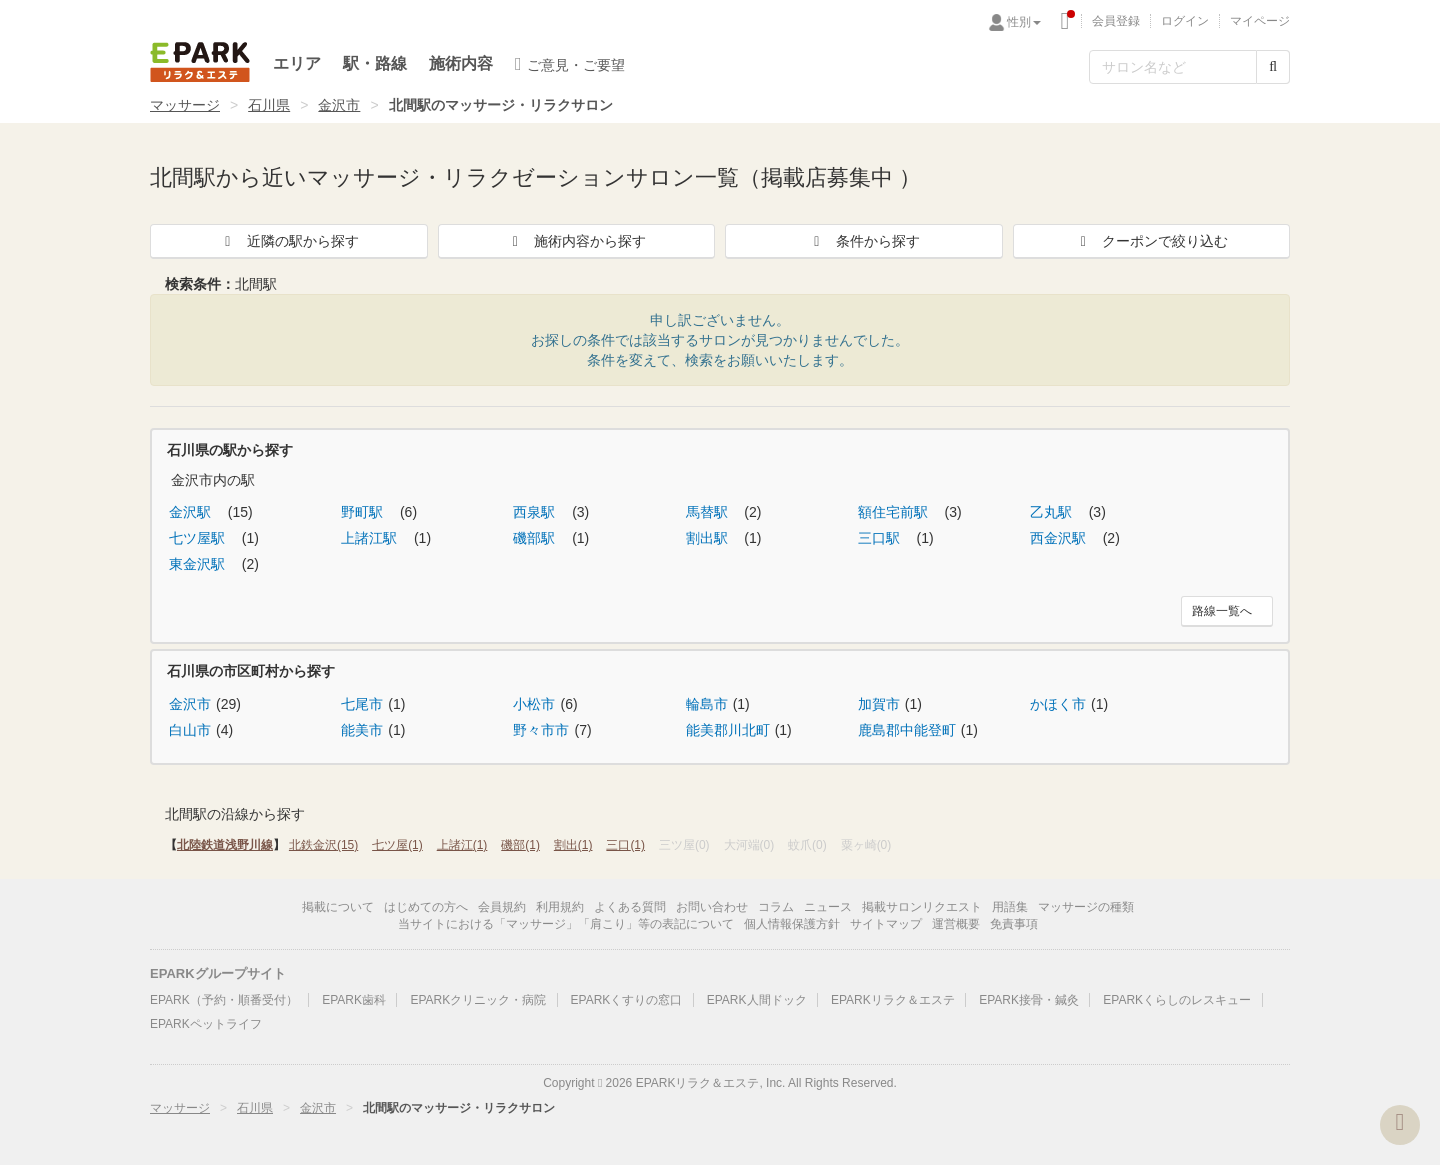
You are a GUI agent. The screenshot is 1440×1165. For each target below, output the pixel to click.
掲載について (338, 907)
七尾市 (362, 704)
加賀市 (879, 704)
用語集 (1010, 907)
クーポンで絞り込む (1151, 241)
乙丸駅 (1053, 512)
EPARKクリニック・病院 (478, 1000)
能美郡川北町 (728, 730)
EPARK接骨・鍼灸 (1029, 1000)
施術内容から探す (576, 241)
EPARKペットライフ (206, 1024)
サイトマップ (886, 924)
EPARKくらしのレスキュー (1177, 1000)
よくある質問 (630, 907)
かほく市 (1058, 704)
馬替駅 (709, 512)
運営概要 (956, 924)
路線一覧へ (1222, 611)
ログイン (1185, 21)
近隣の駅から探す (289, 241)
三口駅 (881, 538)
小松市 (534, 704)
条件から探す (864, 241)
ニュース (828, 907)
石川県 (269, 105)
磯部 (520, 845)
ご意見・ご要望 (570, 64)
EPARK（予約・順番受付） (224, 1000)
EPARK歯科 (354, 1000)
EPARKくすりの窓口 (627, 1000)
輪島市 (707, 704)
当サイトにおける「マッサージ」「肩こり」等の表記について (566, 924)
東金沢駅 (199, 564)
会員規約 (502, 907)
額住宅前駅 (895, 512)
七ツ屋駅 (199, 538)
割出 (573, 845)
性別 (1024, 22)
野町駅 (364, 512)
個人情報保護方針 (792, 924)
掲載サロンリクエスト (922, 907)
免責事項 (1014, 924)
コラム (776, 907)
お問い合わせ (712, 907)
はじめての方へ (426, 907)
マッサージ (185, 105)
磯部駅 (536, 538)
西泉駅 (536, 512)
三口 (625, 845)
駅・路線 (375, 63)
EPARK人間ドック (757, 1000)
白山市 (190, 730)
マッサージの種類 (1086, 907)
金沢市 (339, 105)
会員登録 (1116, 21)
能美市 (362, 730)
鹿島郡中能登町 (907, 730)
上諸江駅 (371, 538)
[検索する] (1273, 67)
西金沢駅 (1060, 538)
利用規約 (560, 907)
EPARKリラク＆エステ (200, 62)
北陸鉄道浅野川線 (225, 845)
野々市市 (541, 730)
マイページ (1260, 21)
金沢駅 (192, 512)
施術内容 (461, 63)
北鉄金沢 (323, 845)
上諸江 (462, 845)
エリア (297, 63)
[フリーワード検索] (1173, 67)
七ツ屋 (397, 845)
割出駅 (709, 538)
